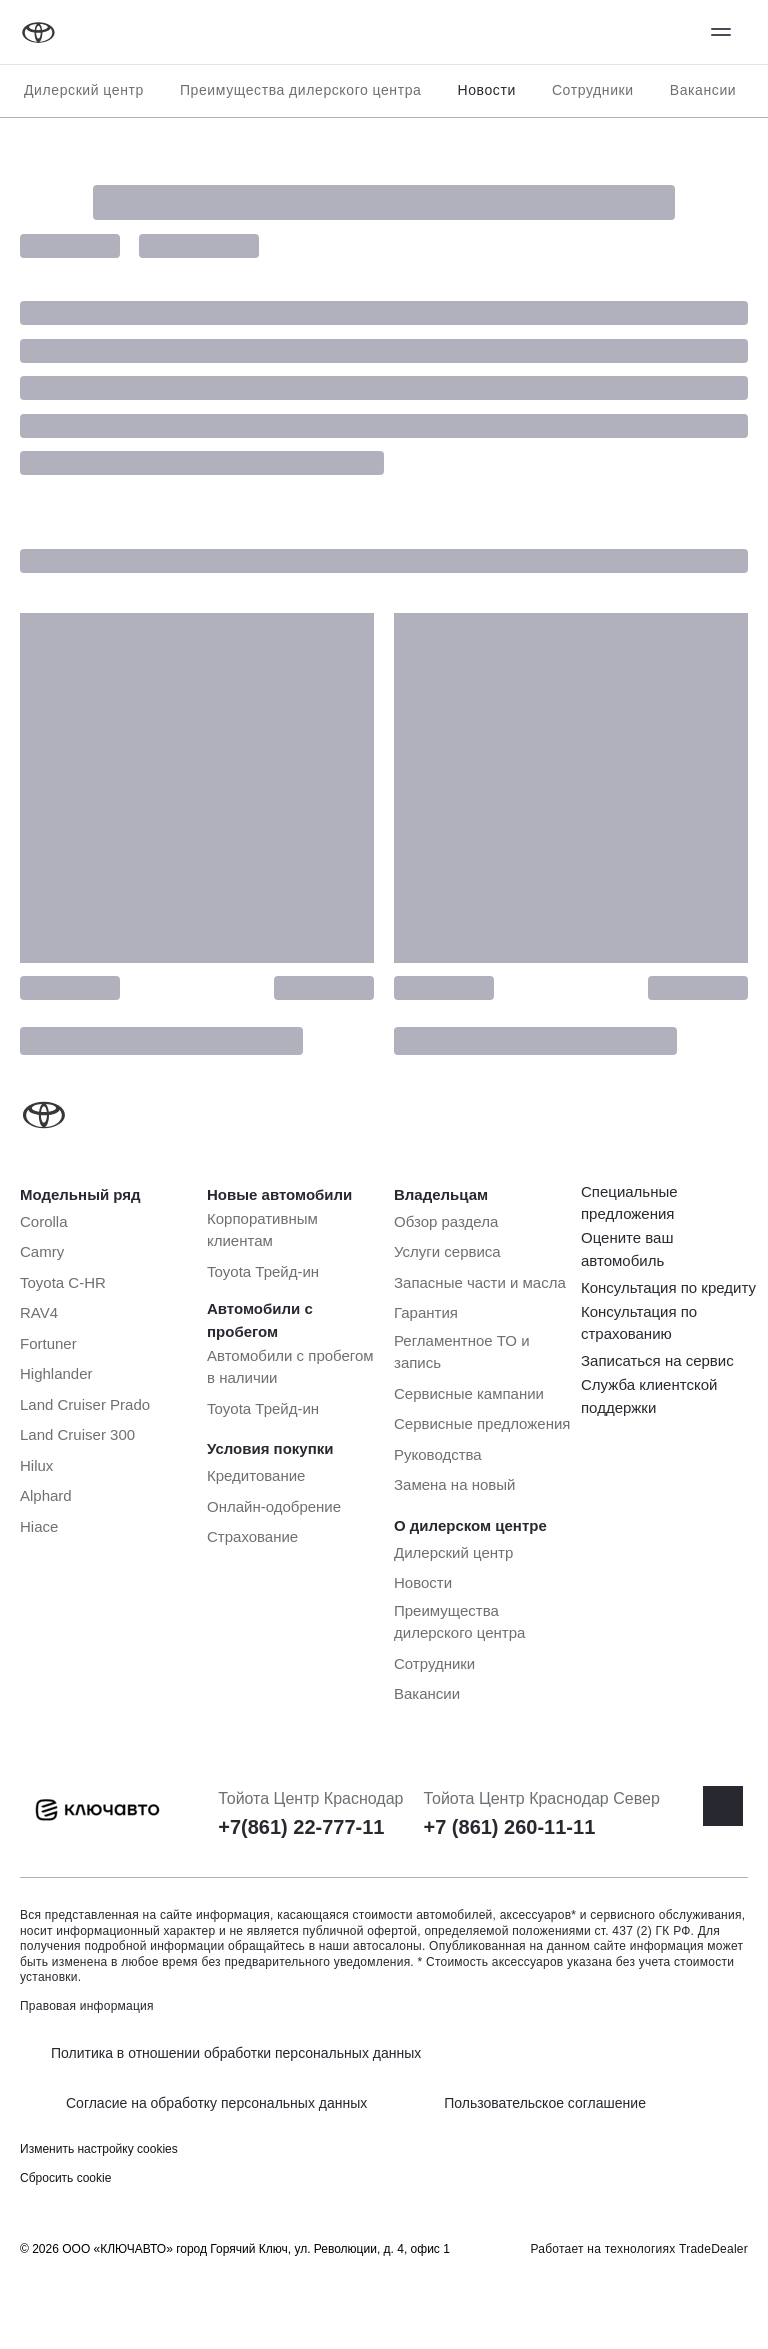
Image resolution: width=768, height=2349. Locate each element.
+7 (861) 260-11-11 (509, 1827)
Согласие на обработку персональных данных (216, 2103)
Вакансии (703, 90)
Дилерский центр (84, 90)
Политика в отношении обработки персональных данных (236, 2053)
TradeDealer (713, 2249)
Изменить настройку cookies (99, 2149)
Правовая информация (87, 2006)
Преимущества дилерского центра (301, 90)
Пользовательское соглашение (545, 2103)
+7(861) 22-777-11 (301, 1827)
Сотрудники (593, 90)
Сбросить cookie (65, 2178)
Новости (486, 90)
